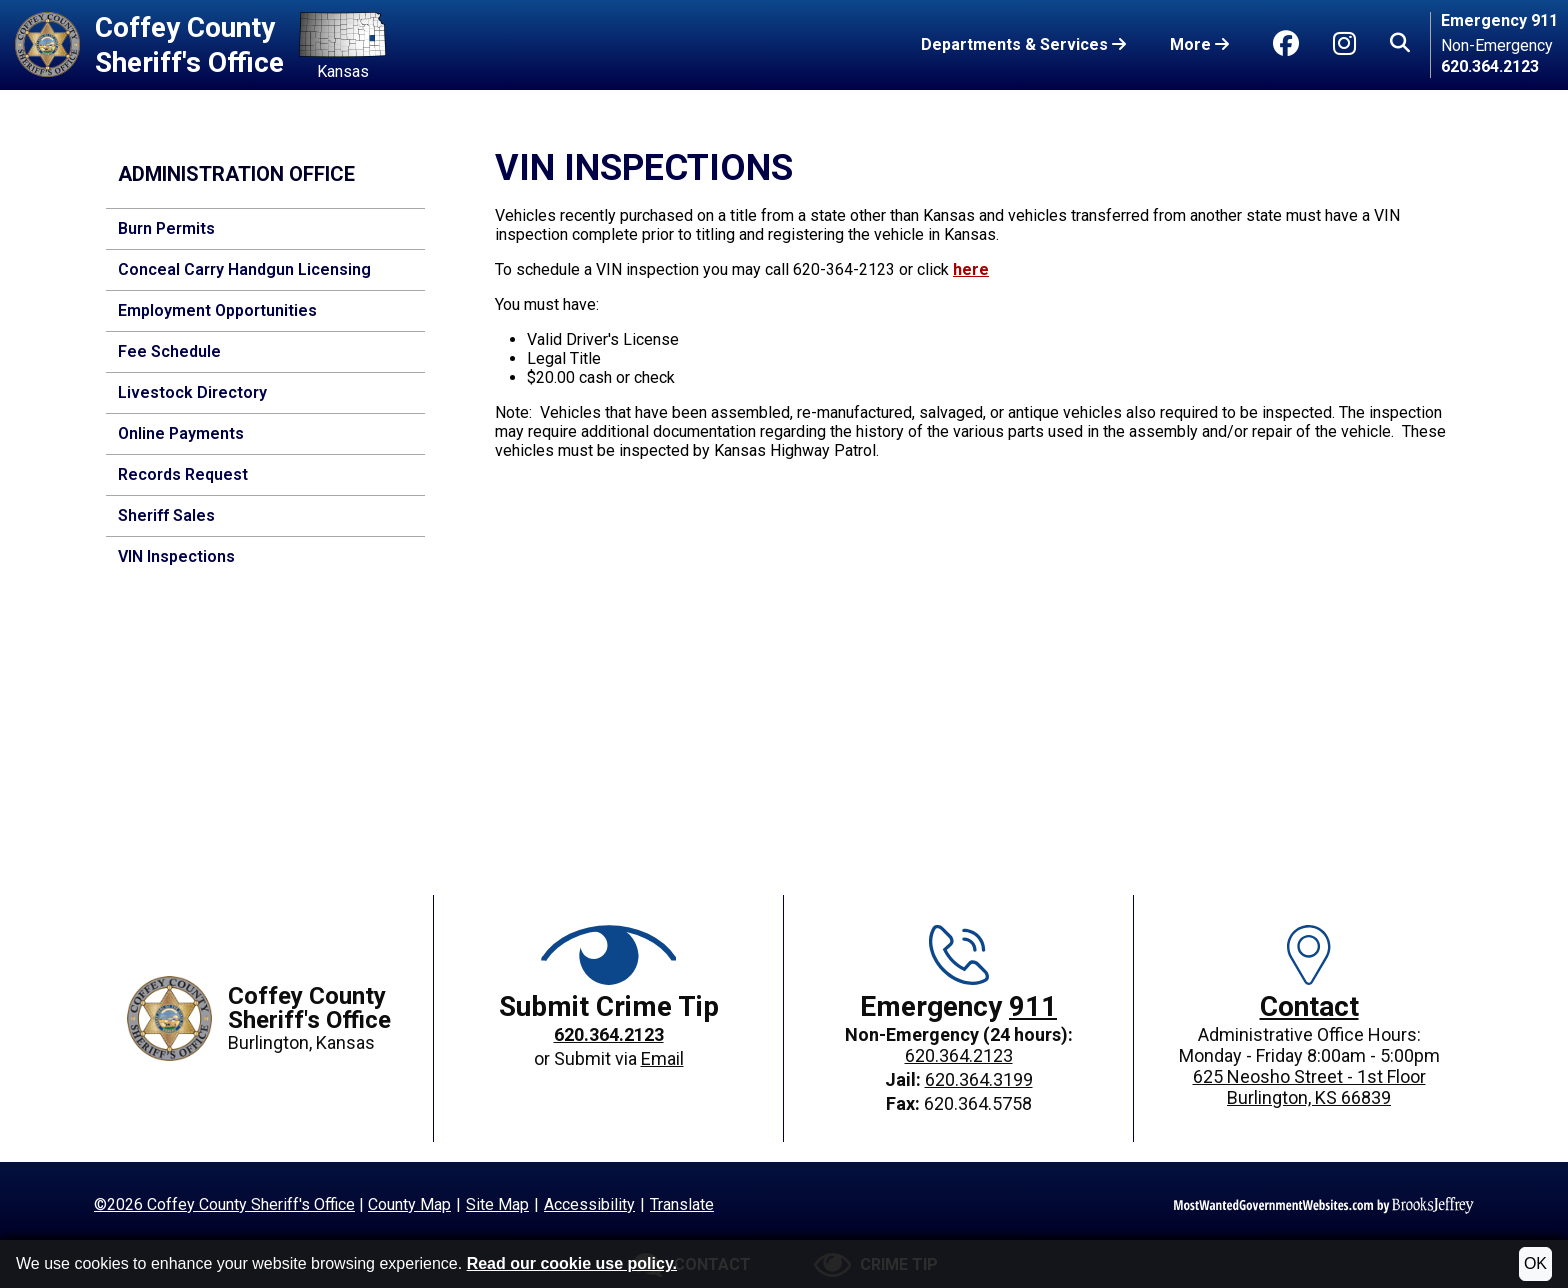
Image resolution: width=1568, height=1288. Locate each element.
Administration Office (236, 174)
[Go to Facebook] (1286, 44)
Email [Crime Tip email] (662, 1058)
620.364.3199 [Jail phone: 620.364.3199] (979, 1079)
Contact (1309, 1006)
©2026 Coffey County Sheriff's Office (224, 1204)
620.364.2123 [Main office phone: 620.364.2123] (959, 1055)
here (971, 269)
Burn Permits (166, 228)
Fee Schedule (169, 351)
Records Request (183, 474)
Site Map (497, 1204)
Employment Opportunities (217, 310)
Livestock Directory (192, 392)
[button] (1400, 45)
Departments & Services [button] (1023, 44)
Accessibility (589, 1204)
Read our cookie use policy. (572, 1263)
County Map (409, 1204)
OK (1535, 1263)
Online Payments (181, 433)
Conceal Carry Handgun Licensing (244, 269)
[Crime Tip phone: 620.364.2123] (609, 1036)
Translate (682, 1204)
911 (1033, 1006)
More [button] (1199, 44)
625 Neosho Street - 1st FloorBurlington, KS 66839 (1309, 1087)
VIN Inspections (176, 556)
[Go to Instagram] (1344, 44)
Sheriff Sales (166, 515)
